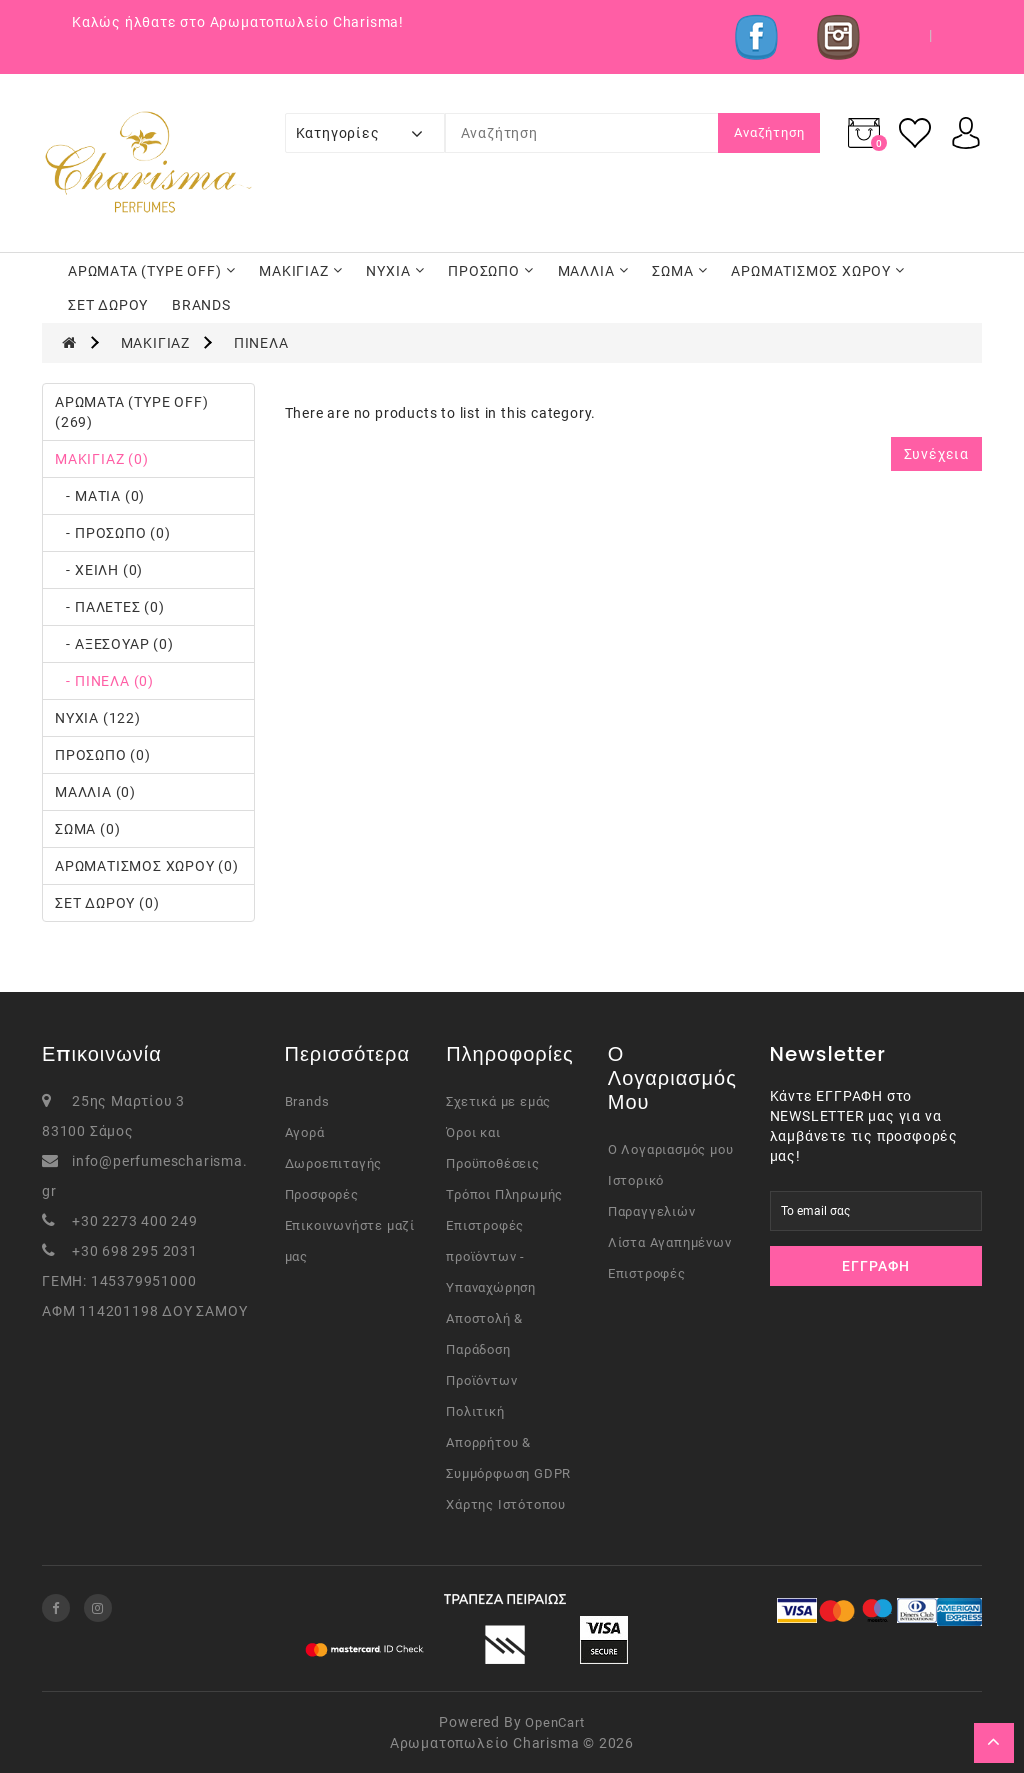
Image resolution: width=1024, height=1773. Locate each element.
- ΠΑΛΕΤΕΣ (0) (110, 607)
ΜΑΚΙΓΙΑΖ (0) (102, 459)
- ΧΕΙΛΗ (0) (99, 570)
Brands (307, 1101)
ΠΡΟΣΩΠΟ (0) (103, 755)
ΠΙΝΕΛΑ (261, 343)
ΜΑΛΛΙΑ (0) (95, 792)
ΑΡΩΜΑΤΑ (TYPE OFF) (151, 271)
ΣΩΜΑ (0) (87, 829)
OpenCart (554, 1722)
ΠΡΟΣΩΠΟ (491, 271)
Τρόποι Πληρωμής (504, 1194)
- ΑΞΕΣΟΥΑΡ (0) (114, 644)
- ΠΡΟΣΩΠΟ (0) (113, 533)
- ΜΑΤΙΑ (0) (100, 496)
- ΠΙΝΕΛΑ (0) (104, 681)
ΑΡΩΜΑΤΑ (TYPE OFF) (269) (131, 412)
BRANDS (201, 305)
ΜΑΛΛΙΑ (593, 271)
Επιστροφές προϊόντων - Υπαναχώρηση (491, 1256)
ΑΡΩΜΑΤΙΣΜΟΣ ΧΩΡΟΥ (818, 271)
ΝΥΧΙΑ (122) (98, 718)
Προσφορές (322, 1194)
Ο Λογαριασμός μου (671, 1149)
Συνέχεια (936, 454)
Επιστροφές (647, 1273)
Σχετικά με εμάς (498, 1101)
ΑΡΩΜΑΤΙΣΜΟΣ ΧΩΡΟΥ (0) (147, 866)
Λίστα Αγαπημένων (670, 1242)
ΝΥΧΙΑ (395, 271)
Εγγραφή (876, 1266)
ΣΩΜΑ (679, 271)
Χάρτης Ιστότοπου (506, 1504)
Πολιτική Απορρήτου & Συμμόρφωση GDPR (508, 1442)
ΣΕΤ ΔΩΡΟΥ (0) (107, 903)
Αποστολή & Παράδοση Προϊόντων (484, 1349)
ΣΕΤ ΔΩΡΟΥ (108, 305)
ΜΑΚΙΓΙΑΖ (300, 271)
